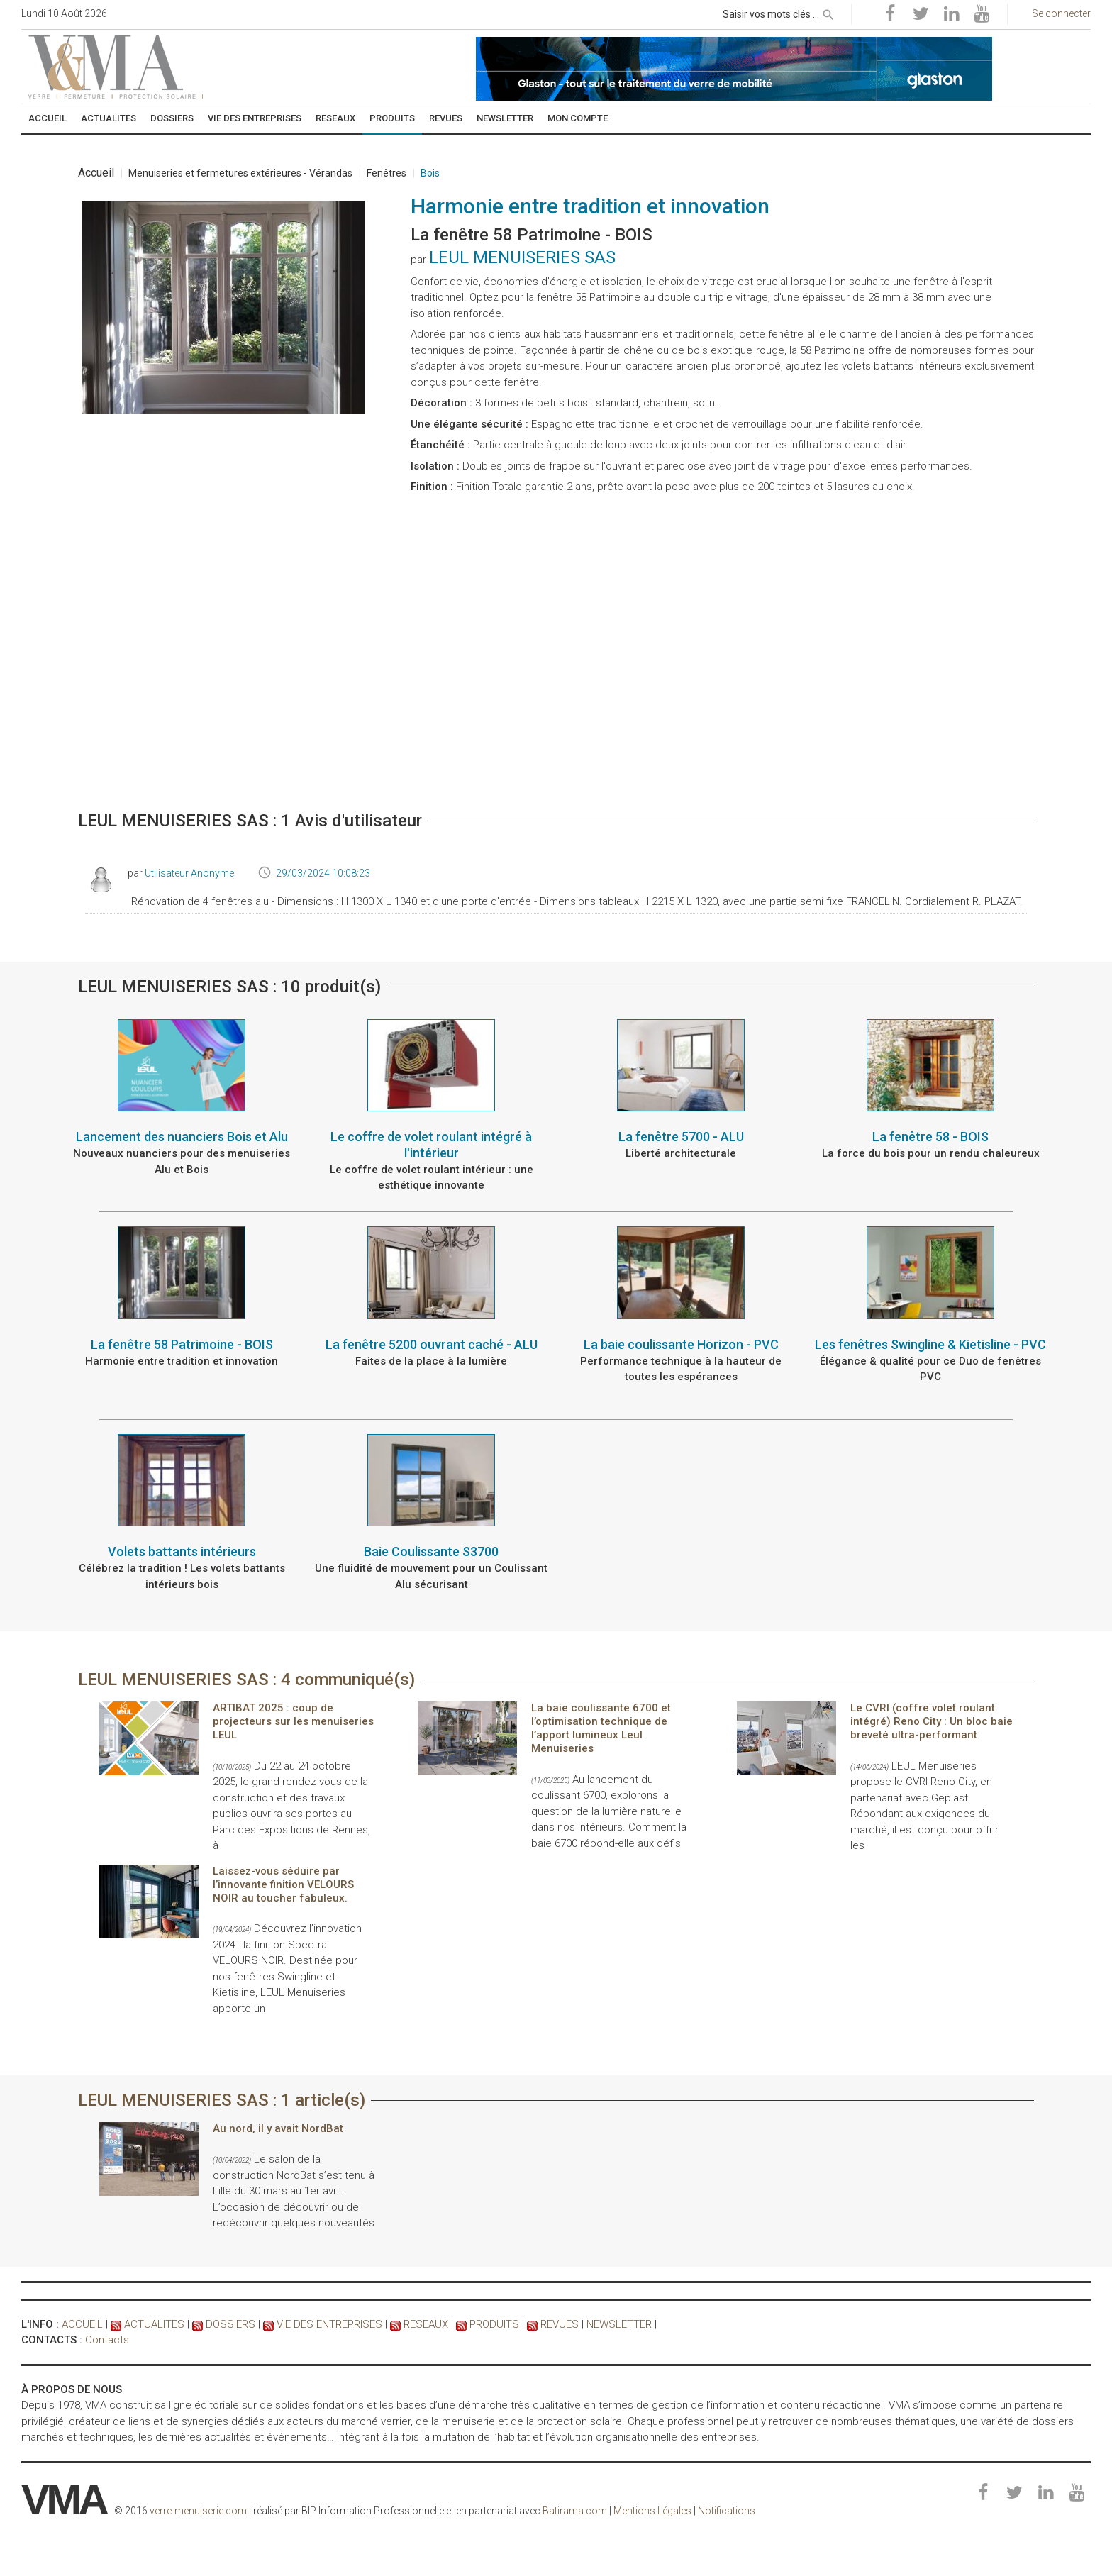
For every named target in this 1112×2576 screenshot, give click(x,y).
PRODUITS (494, 2324)
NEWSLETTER (619, 2324)
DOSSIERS (230, 2324)
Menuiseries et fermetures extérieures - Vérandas (240, 173)
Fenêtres (386, 173)
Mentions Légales (652, 2510)
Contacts (107, 2339)
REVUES (559, 2324)
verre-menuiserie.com (198, 2510)
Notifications (726, 2510)
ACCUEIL (82, 2324)
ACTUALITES (154, 2324)
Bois (430, 173)
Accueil (96, 172)
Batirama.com (575, 2510)
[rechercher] (828, 12)
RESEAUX (426, 2324)
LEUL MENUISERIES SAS (522, 257)
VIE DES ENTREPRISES (329, 2324)
